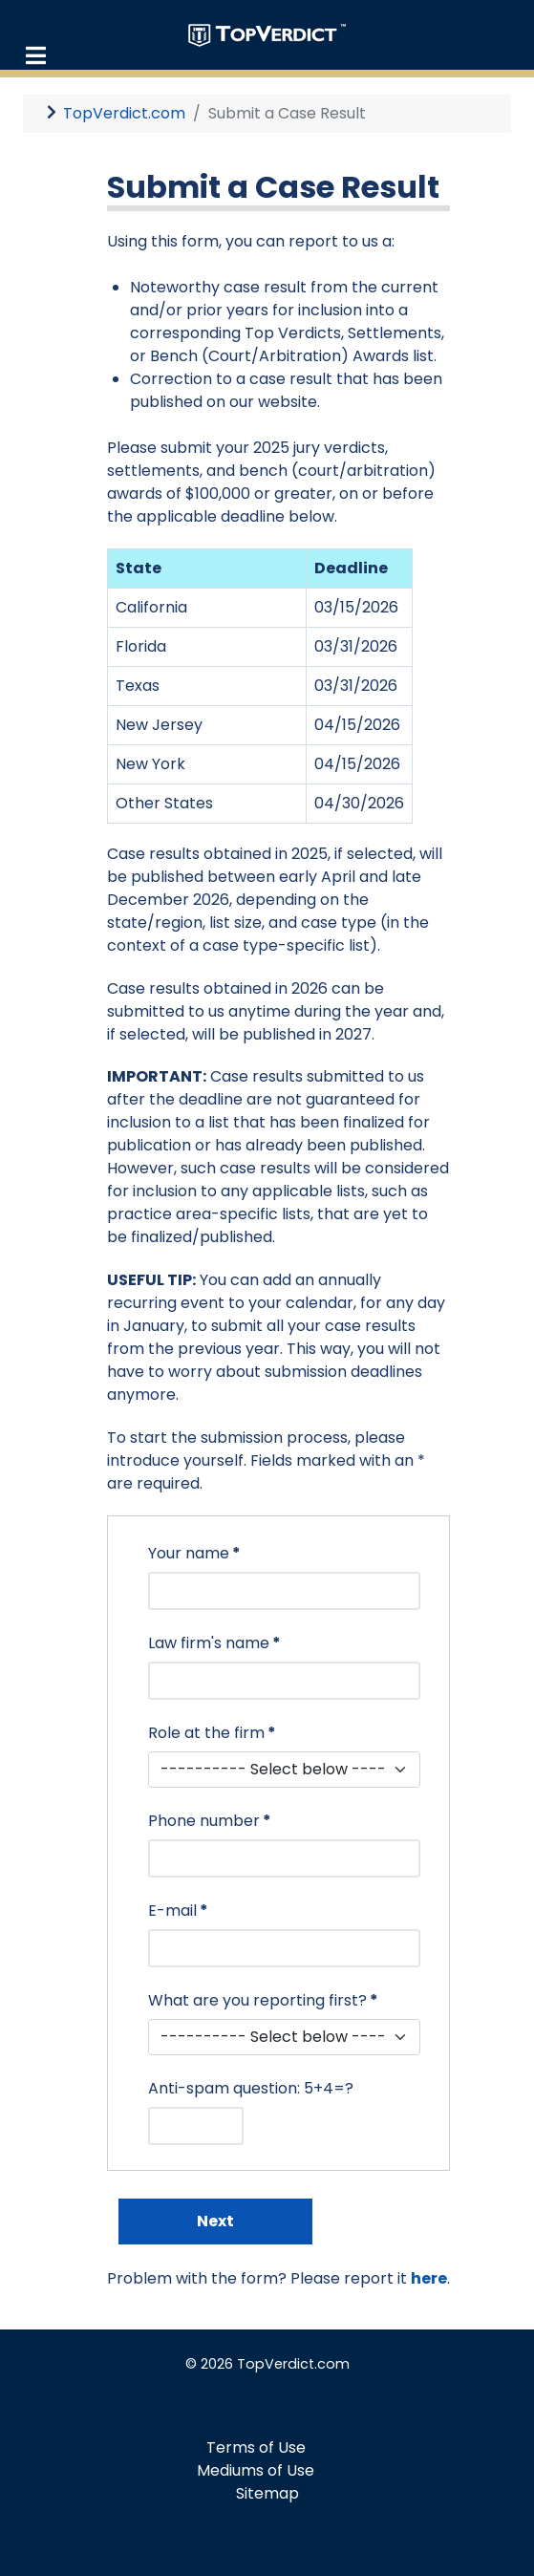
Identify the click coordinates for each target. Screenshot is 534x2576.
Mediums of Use (255, 2470)
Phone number (209, 1821)
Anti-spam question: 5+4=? (250, 2088)
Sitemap (267, 2493)
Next (215, 2221)
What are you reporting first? (263, 2000)
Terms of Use (256, 2447)
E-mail (178, 1910)
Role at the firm (212, 1733)
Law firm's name (214, 1643)
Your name (194, 1553)
